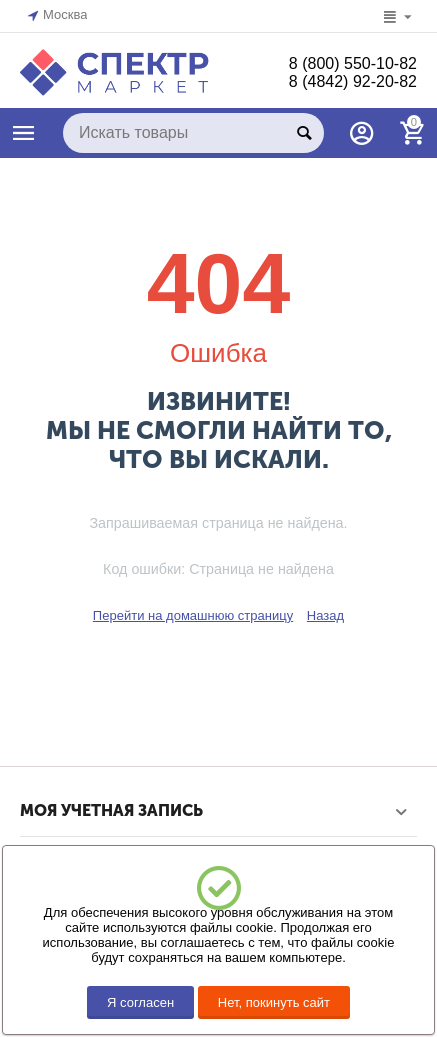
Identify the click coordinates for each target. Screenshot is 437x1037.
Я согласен (140, 1002)
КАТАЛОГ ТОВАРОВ (24, 133)
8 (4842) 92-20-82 (353, 81)
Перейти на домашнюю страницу (193, 615)
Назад (325, 615)
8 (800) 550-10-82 (353, 63)
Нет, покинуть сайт (274, 1002)
